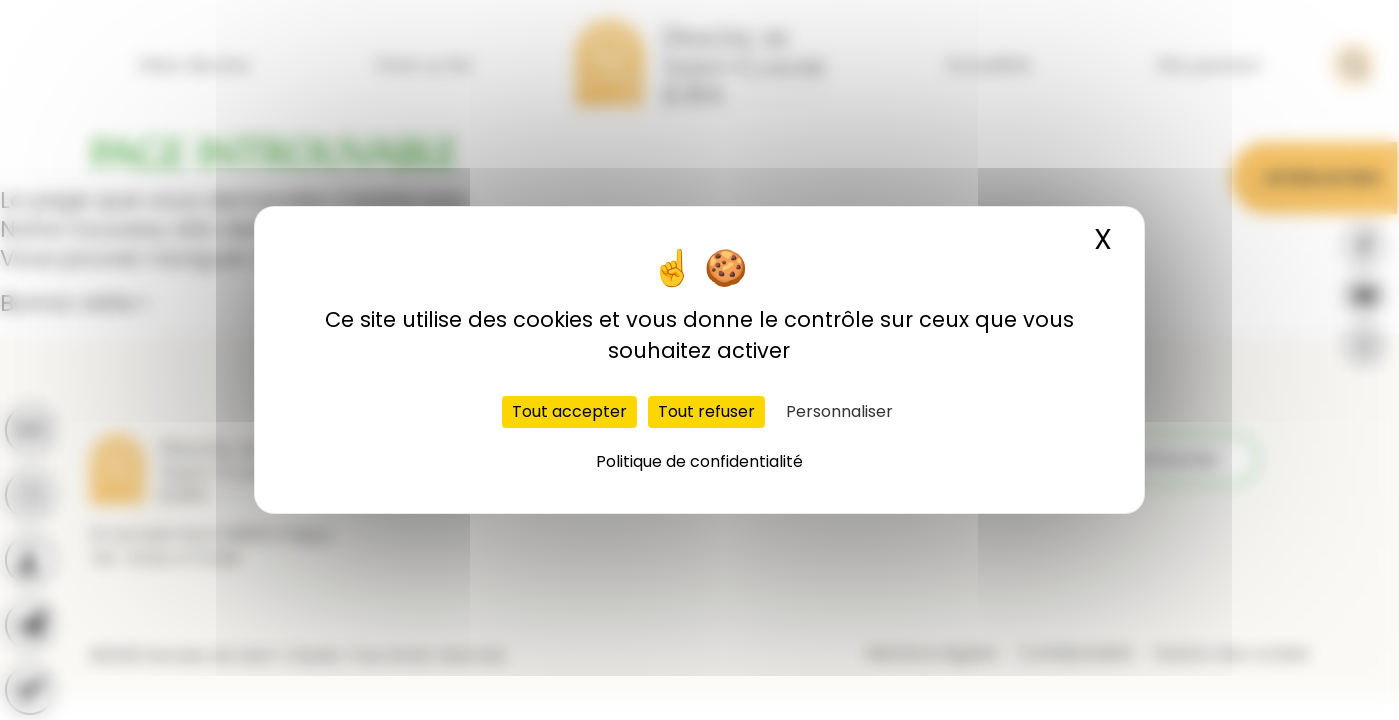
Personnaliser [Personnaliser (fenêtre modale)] (839, 411)
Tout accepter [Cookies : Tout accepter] (569, 411)
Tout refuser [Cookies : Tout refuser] (706, 411)
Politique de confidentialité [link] (699, 461)
